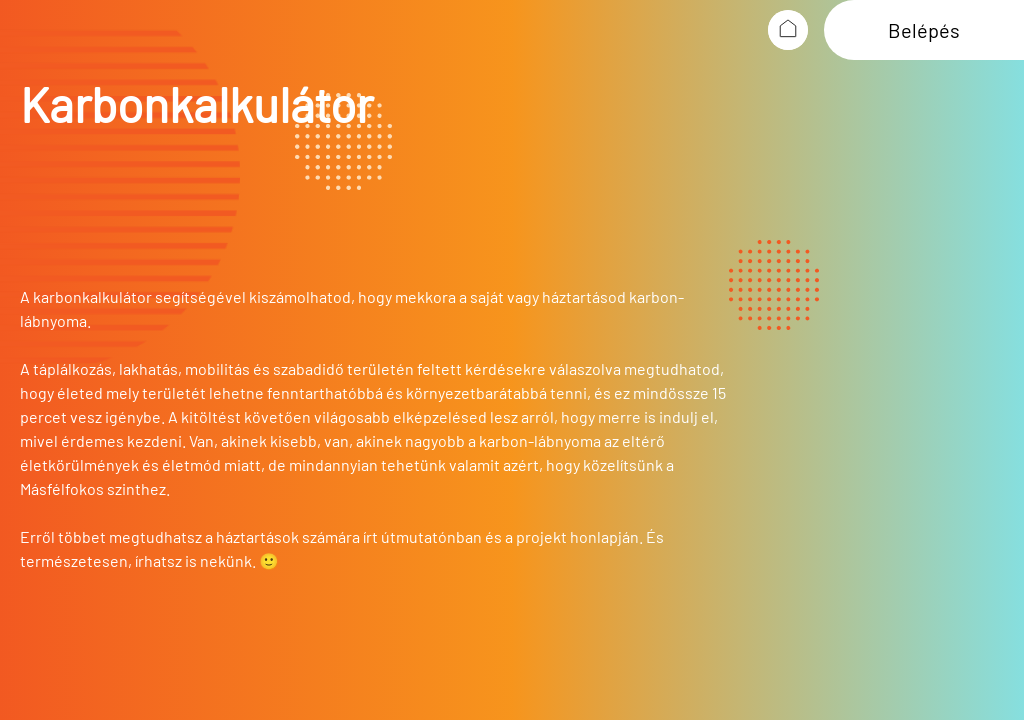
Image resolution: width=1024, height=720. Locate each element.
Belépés (924, 30)
